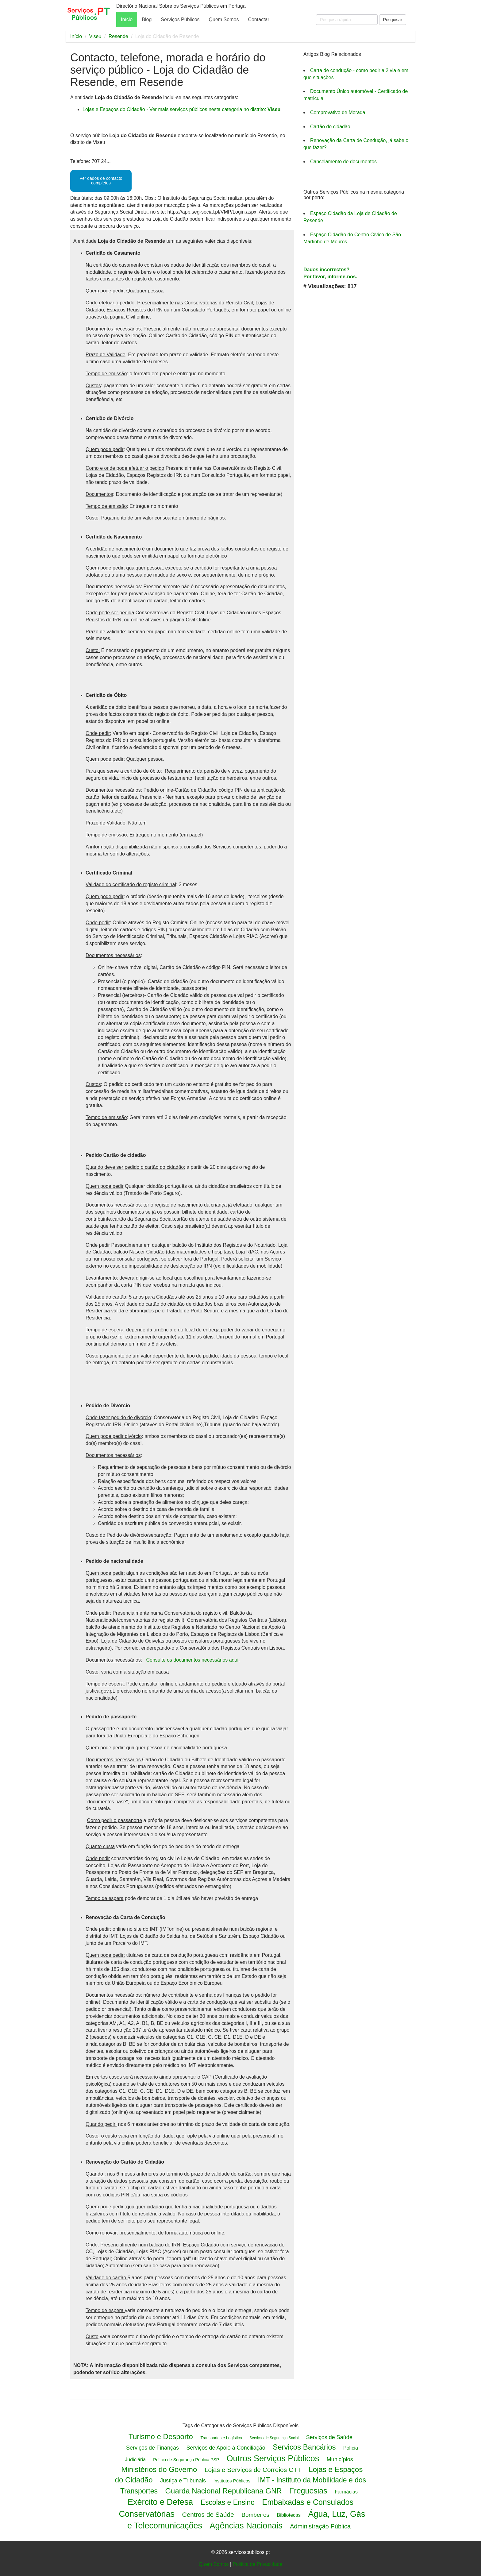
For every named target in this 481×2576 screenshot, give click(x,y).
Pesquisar (392, 19)
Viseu (95, 36)
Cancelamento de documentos (343, 161)
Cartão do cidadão (330, 126)
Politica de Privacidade (257, 2564)
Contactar (258, 19)
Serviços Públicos (180, 19)
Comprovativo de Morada (337, 112)
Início (127, 19)
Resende (118, 36)
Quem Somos (224, 19)
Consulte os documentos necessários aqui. (193, 1660)
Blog (147, 19)
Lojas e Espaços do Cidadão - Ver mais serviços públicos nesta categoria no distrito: (181, 109)
